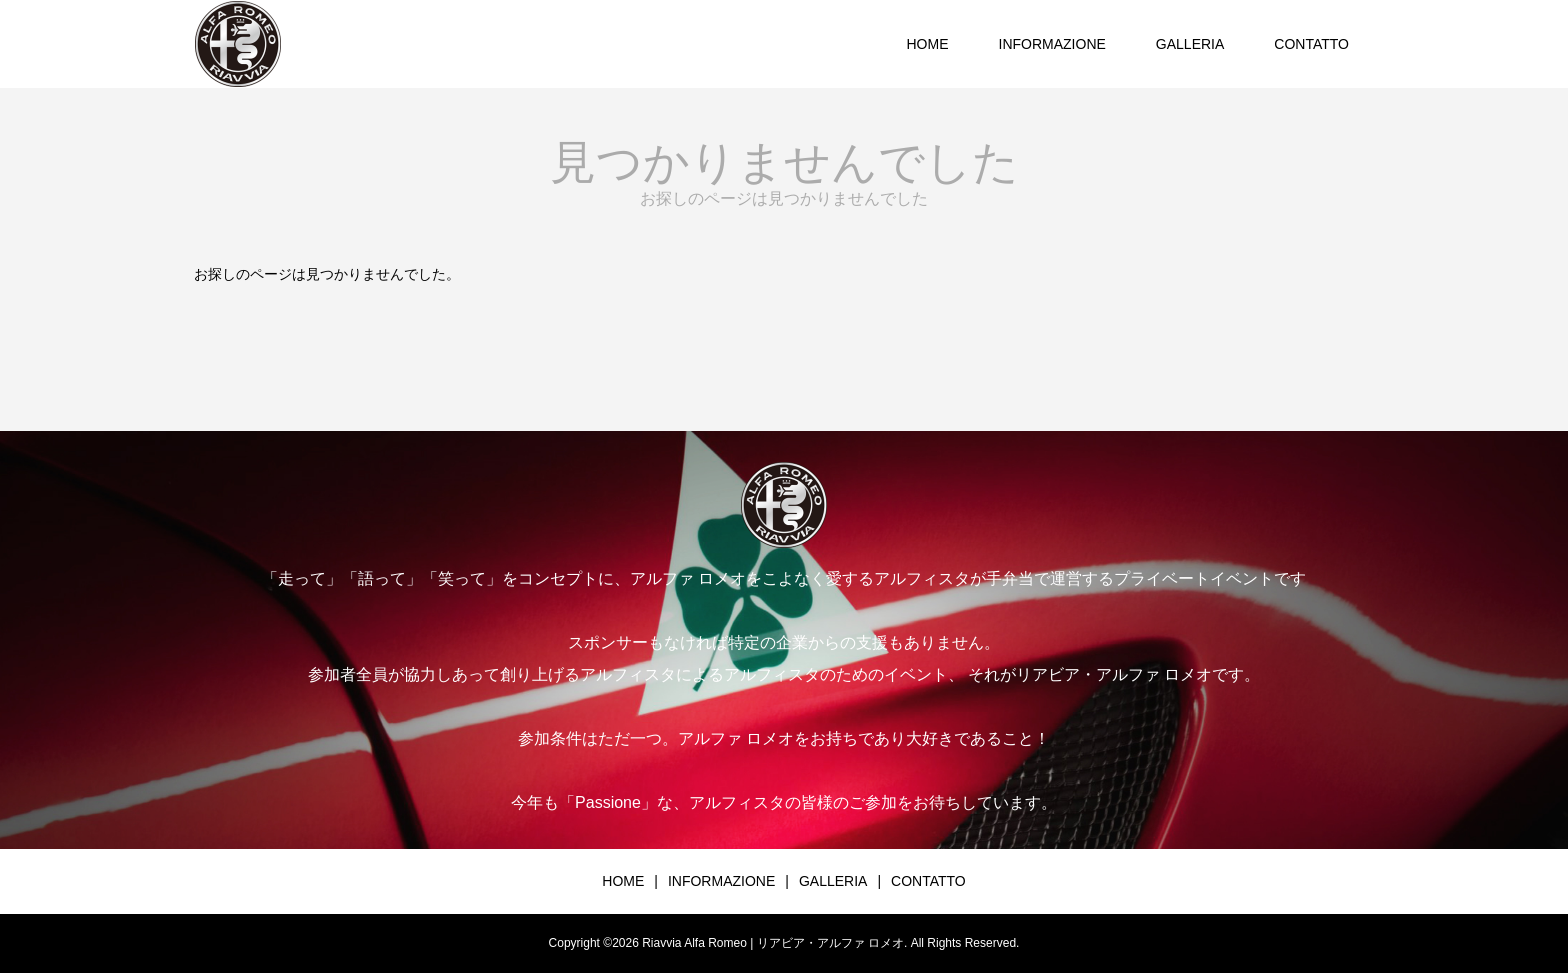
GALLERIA (1190, 44)
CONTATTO (1311, 44)
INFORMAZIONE (1052, 44)
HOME (928, 44)
